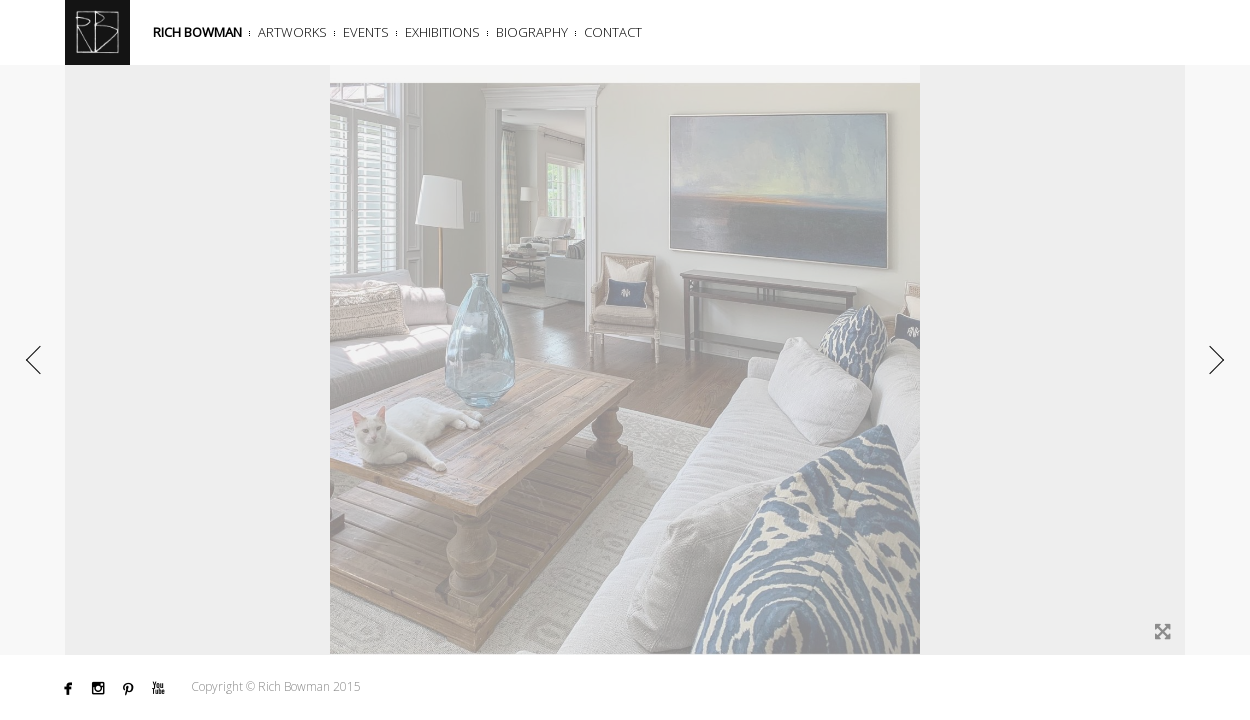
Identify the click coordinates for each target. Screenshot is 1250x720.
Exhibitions (442, 32)
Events (366, 32)
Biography (532, 32)
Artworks (292, 32)
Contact (613, 32)
